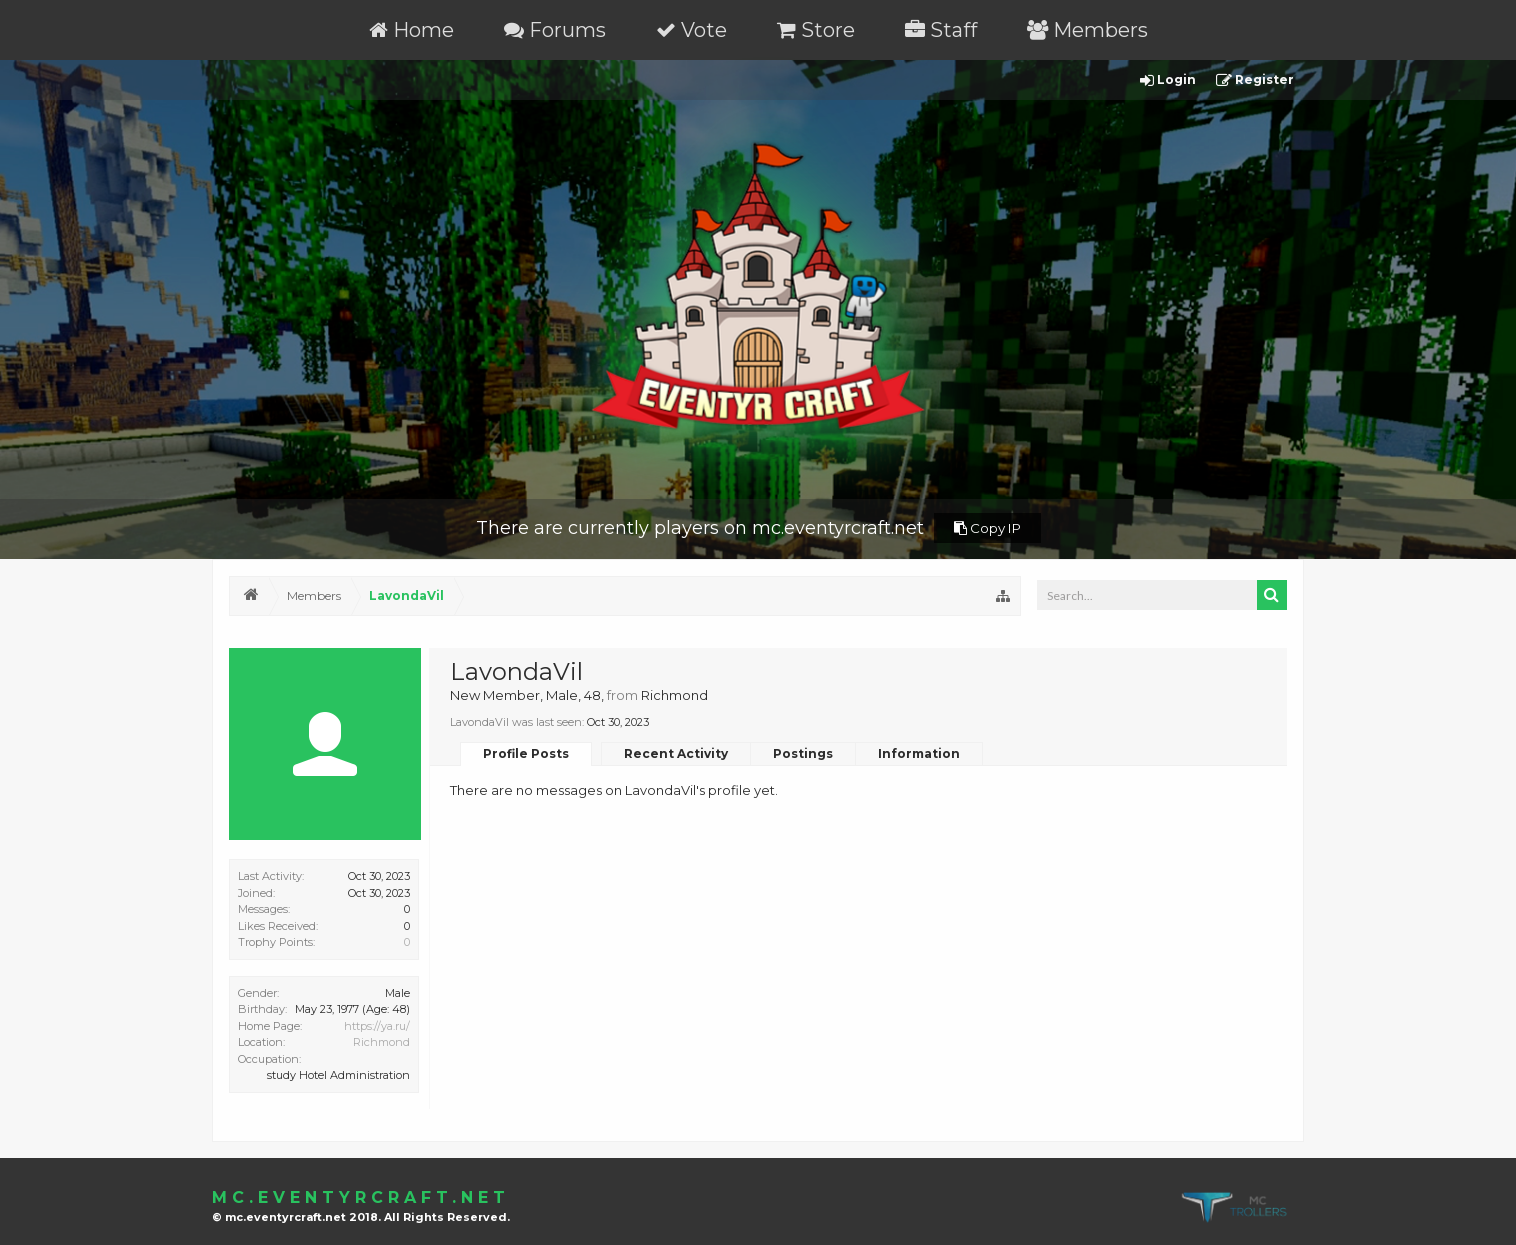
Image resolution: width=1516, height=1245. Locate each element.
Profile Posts (526, 753)
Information (919, 753)
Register (1255, 80)
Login (1168, 80)
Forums (555, 30)
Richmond (381, 1042)
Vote (691, 30)
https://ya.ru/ (377, 1026)
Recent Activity (676, 753)
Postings (803, 753)
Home (411, 30)
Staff (941, 30)
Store (816, 30)
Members (1087, 30)
